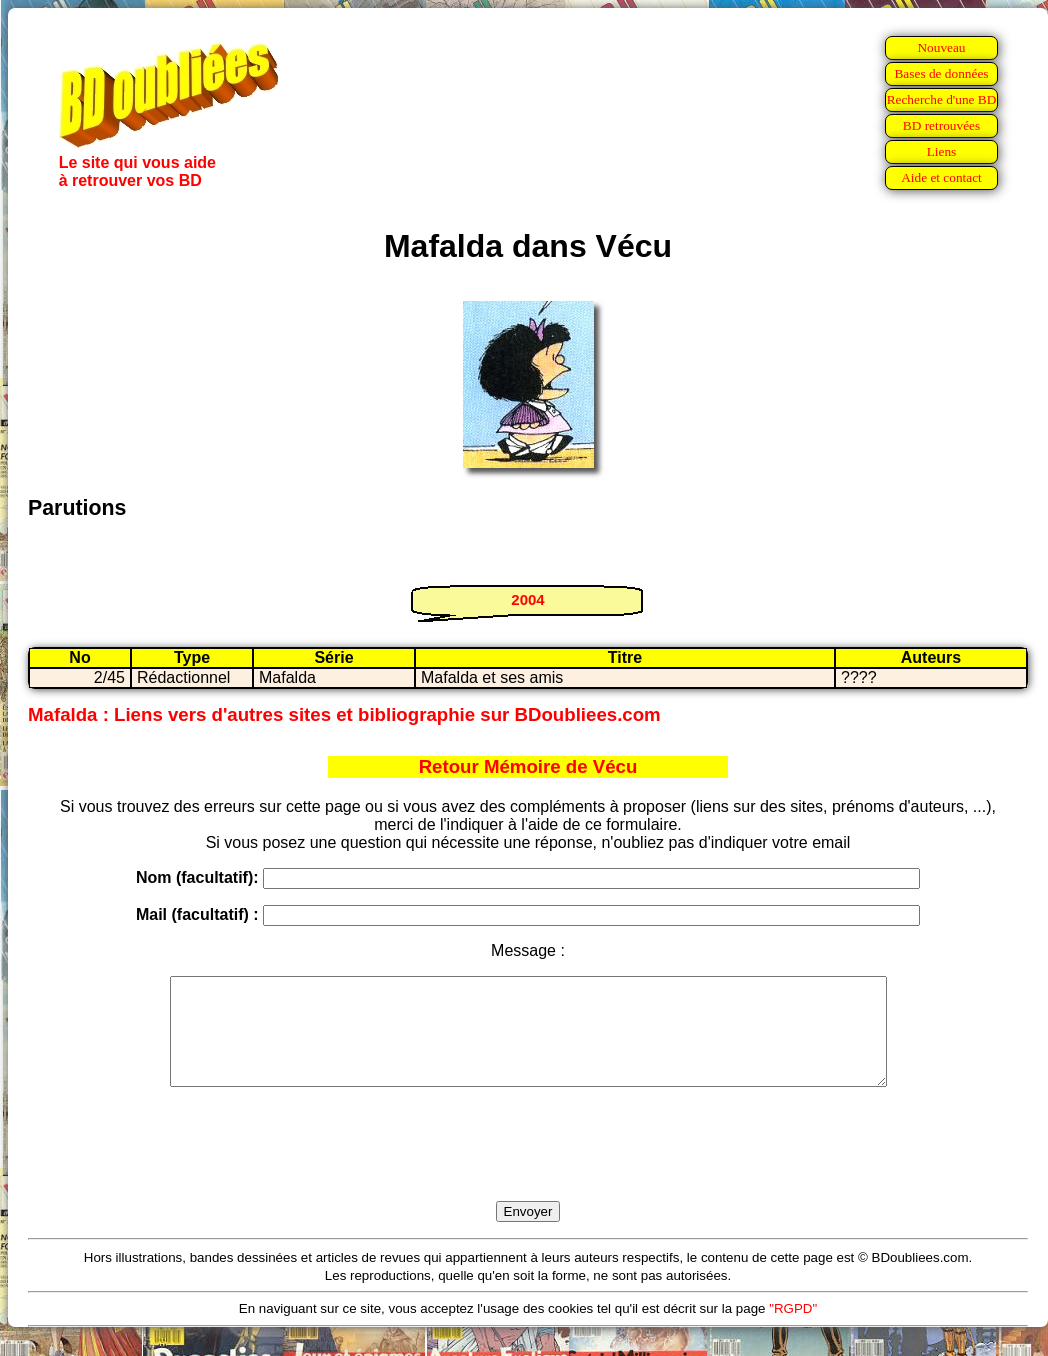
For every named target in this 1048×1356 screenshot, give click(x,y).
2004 (527, 599)
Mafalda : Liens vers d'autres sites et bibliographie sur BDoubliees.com (344, 714)
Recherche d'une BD (942, 99)
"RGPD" (793, 1329)
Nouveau (941, 47)
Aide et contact (941, 177)
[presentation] (528, 1167)
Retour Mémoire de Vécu (528, 766)
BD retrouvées (941, 125)
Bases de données (941, 73)
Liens (942, 151)
